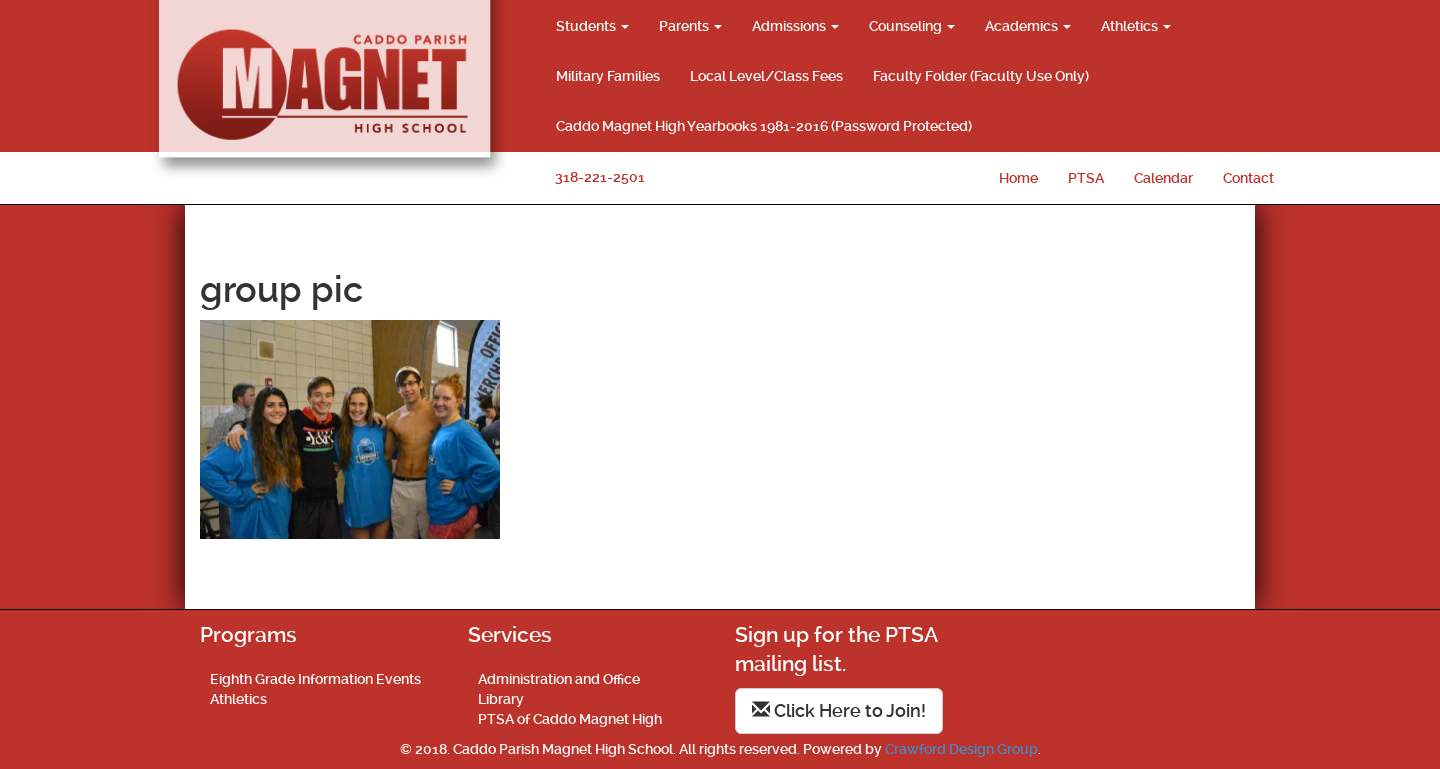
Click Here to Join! (839, 710)
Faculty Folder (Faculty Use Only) (981, 76)
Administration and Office (559, 679)
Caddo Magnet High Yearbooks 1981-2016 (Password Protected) (764, 126)
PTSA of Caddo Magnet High (570, 719)
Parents (690, 26)
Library (501, 699)
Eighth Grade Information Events (315, 679)
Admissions (795, 26)
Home (1018, 178)
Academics (1028, 26)
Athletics (1136, 26)
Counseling (912, 26)
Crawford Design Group (961, 749)
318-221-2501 (600, 177)
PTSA (1086, 178)
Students (592, 26)
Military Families (608, 76)
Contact (1248, 178)
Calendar (1163, 178)
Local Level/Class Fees (766, 76)
